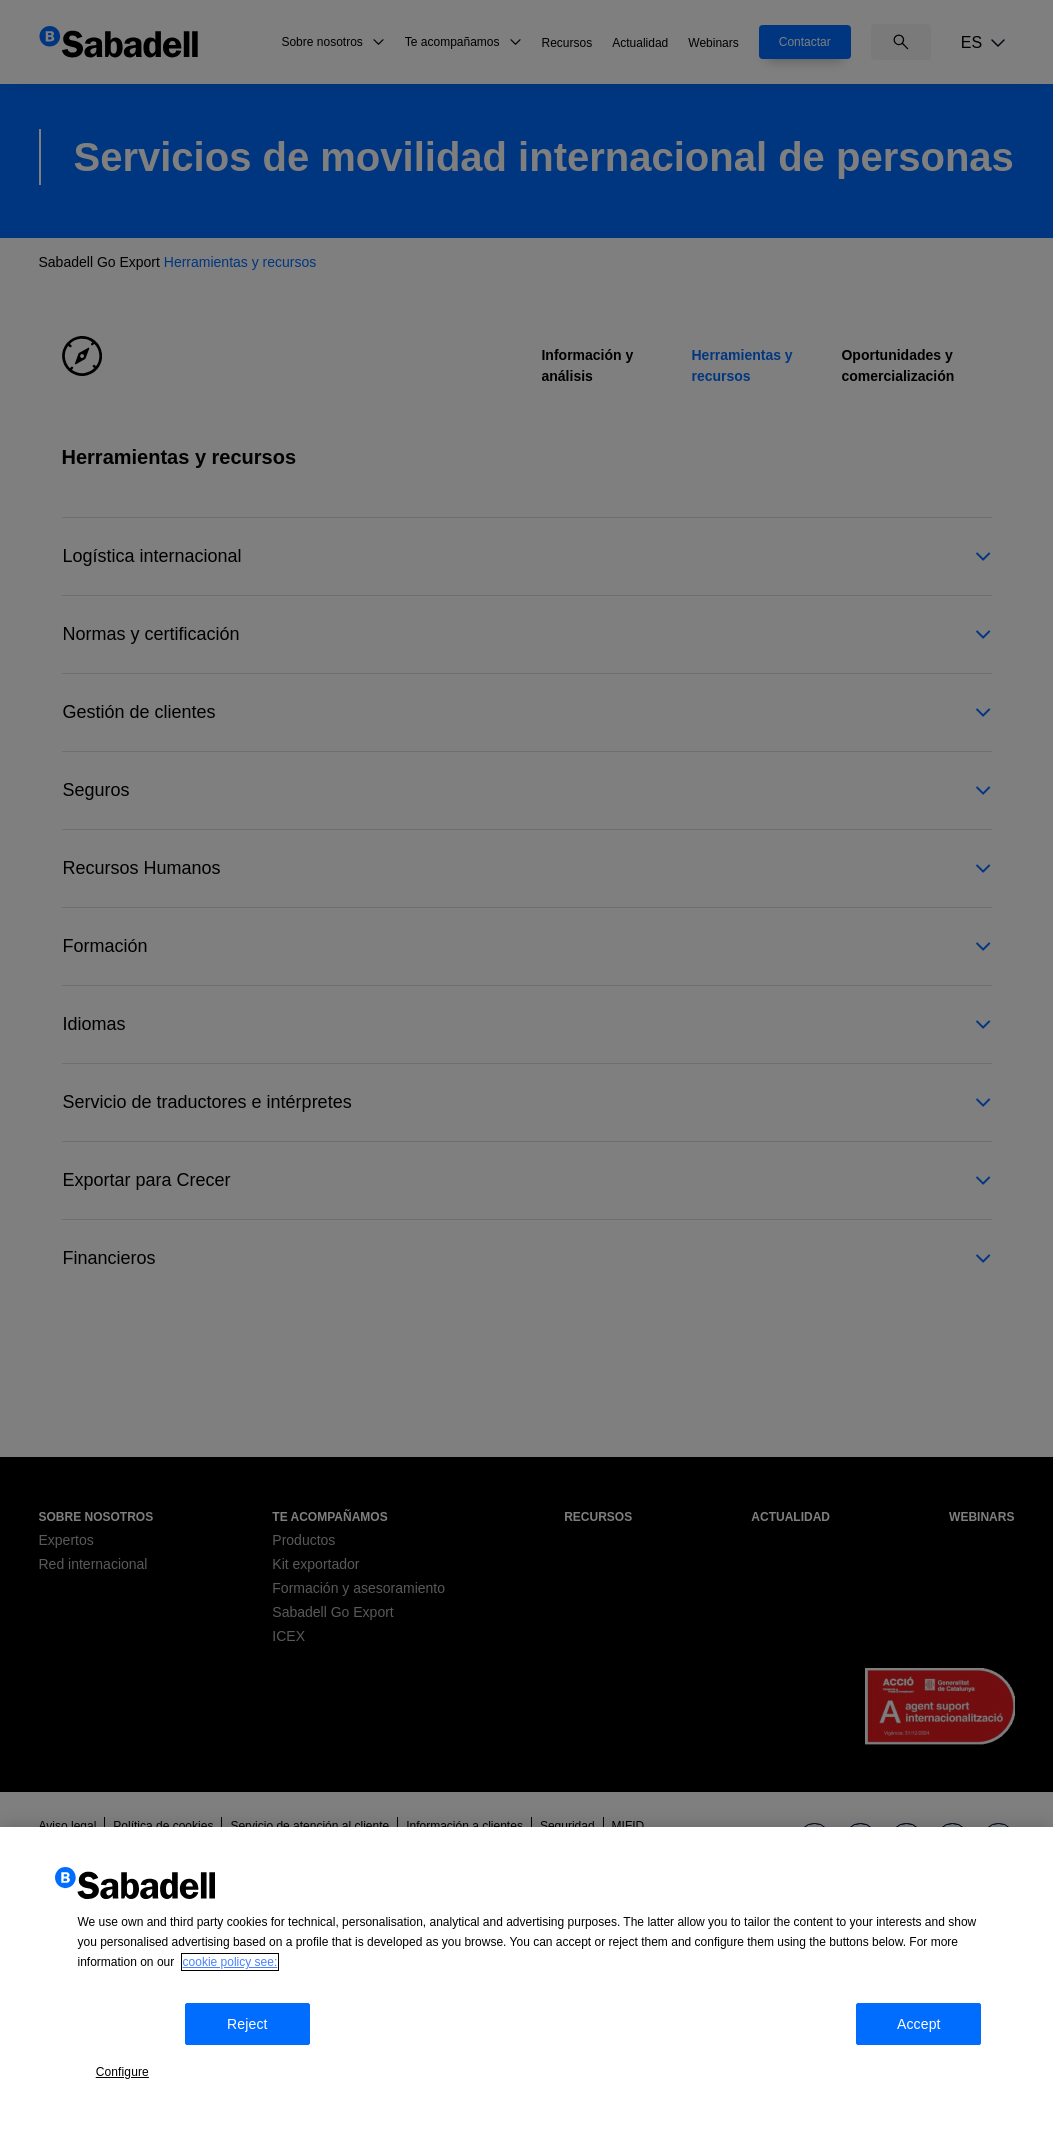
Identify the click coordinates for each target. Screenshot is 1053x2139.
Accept (944, 2063)
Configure (136, 2061)
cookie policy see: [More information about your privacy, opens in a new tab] (230, 2008)
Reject (262, 2063)
